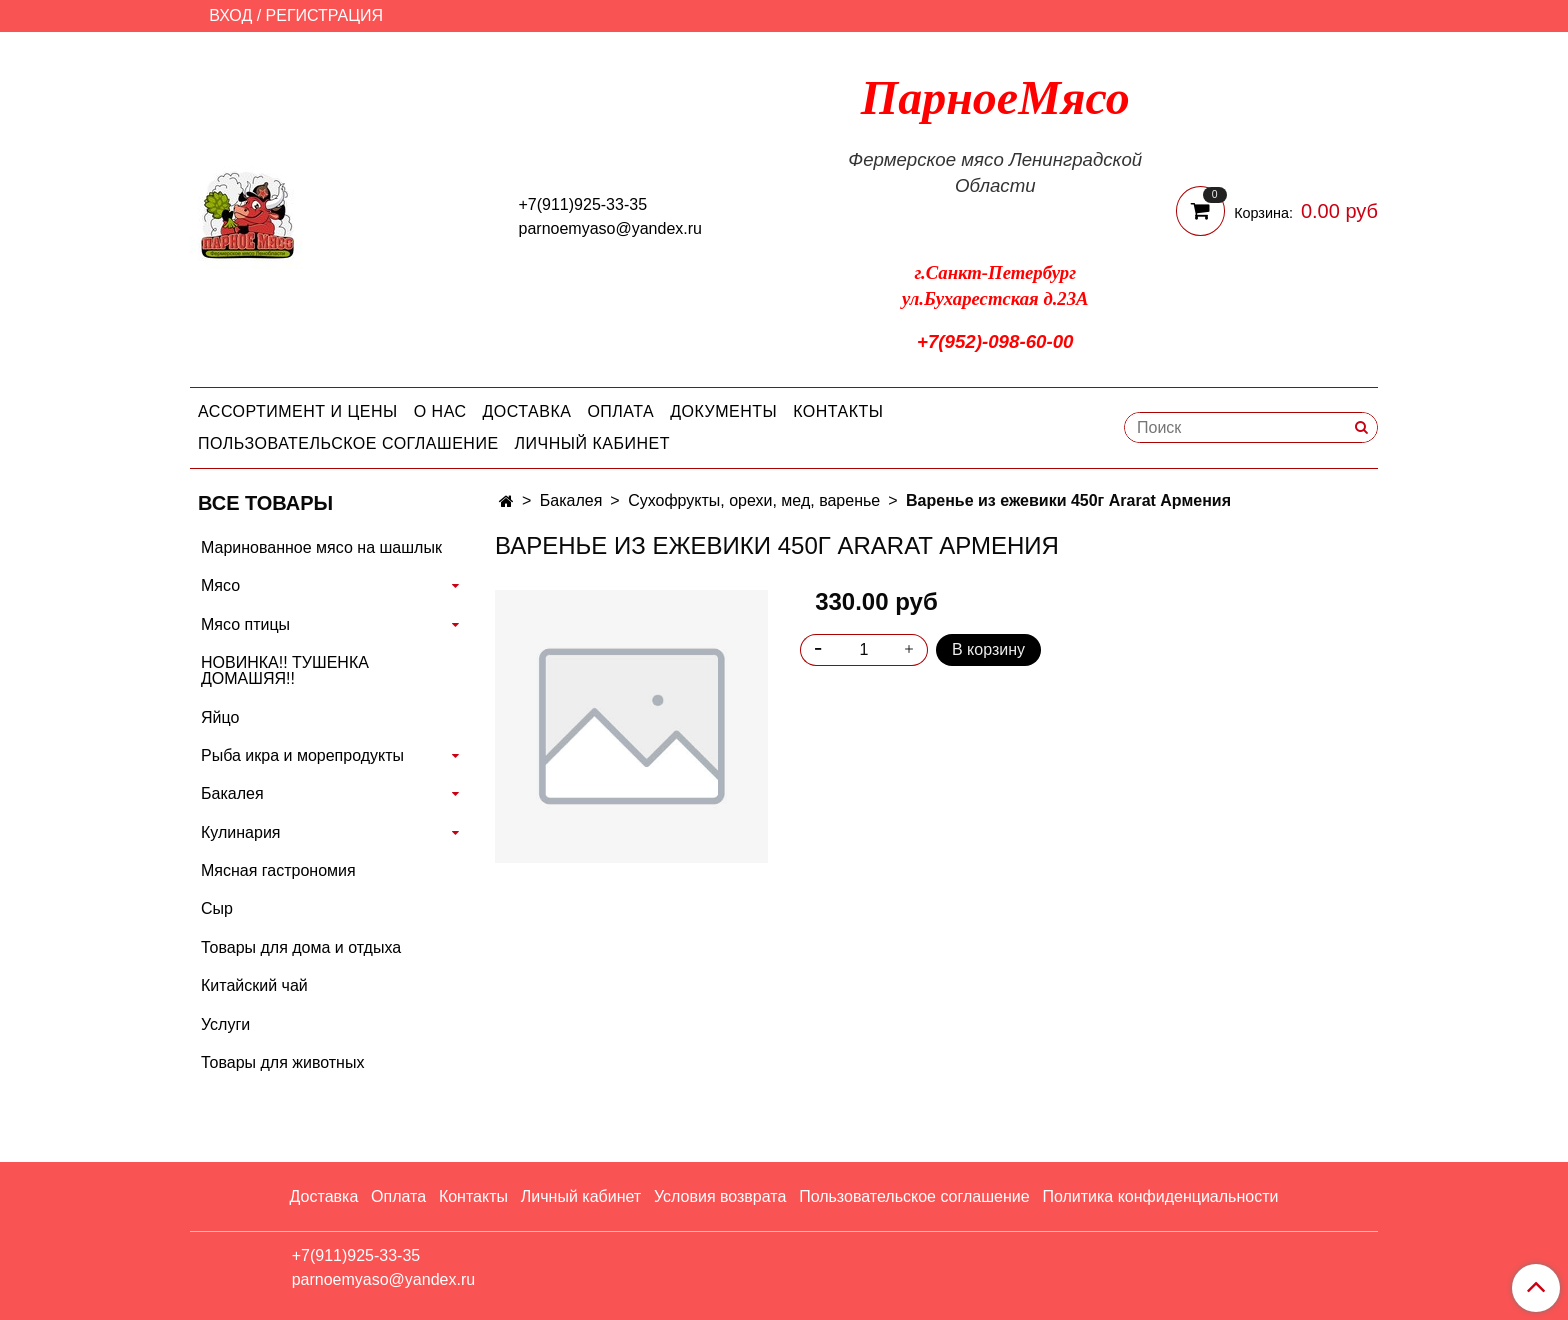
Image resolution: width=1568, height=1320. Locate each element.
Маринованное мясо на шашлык (321, 547)
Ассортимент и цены (298, 411)
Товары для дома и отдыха (301, 947)
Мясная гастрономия (278, 870)
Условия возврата (720, 1196)
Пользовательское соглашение (348, 443)
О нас (440, 411)
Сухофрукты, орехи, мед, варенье (754, 500)
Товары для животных (282, 1062)
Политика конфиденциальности (1160, 1196)
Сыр (217, 908)
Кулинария (240, 832)
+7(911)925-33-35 (583, 204)
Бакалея (571, 500)
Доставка (527, 411)
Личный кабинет (592, 443)
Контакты (838, 411)
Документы (723, 411)
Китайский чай (254, 985)
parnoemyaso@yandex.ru (610, 228)
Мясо (220, 585)
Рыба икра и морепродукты (302, 755)
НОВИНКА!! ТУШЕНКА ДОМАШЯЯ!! (285, 670)
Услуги (225, 1024)
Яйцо (220, 717)
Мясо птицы (245, 624)
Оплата (620, 411)
